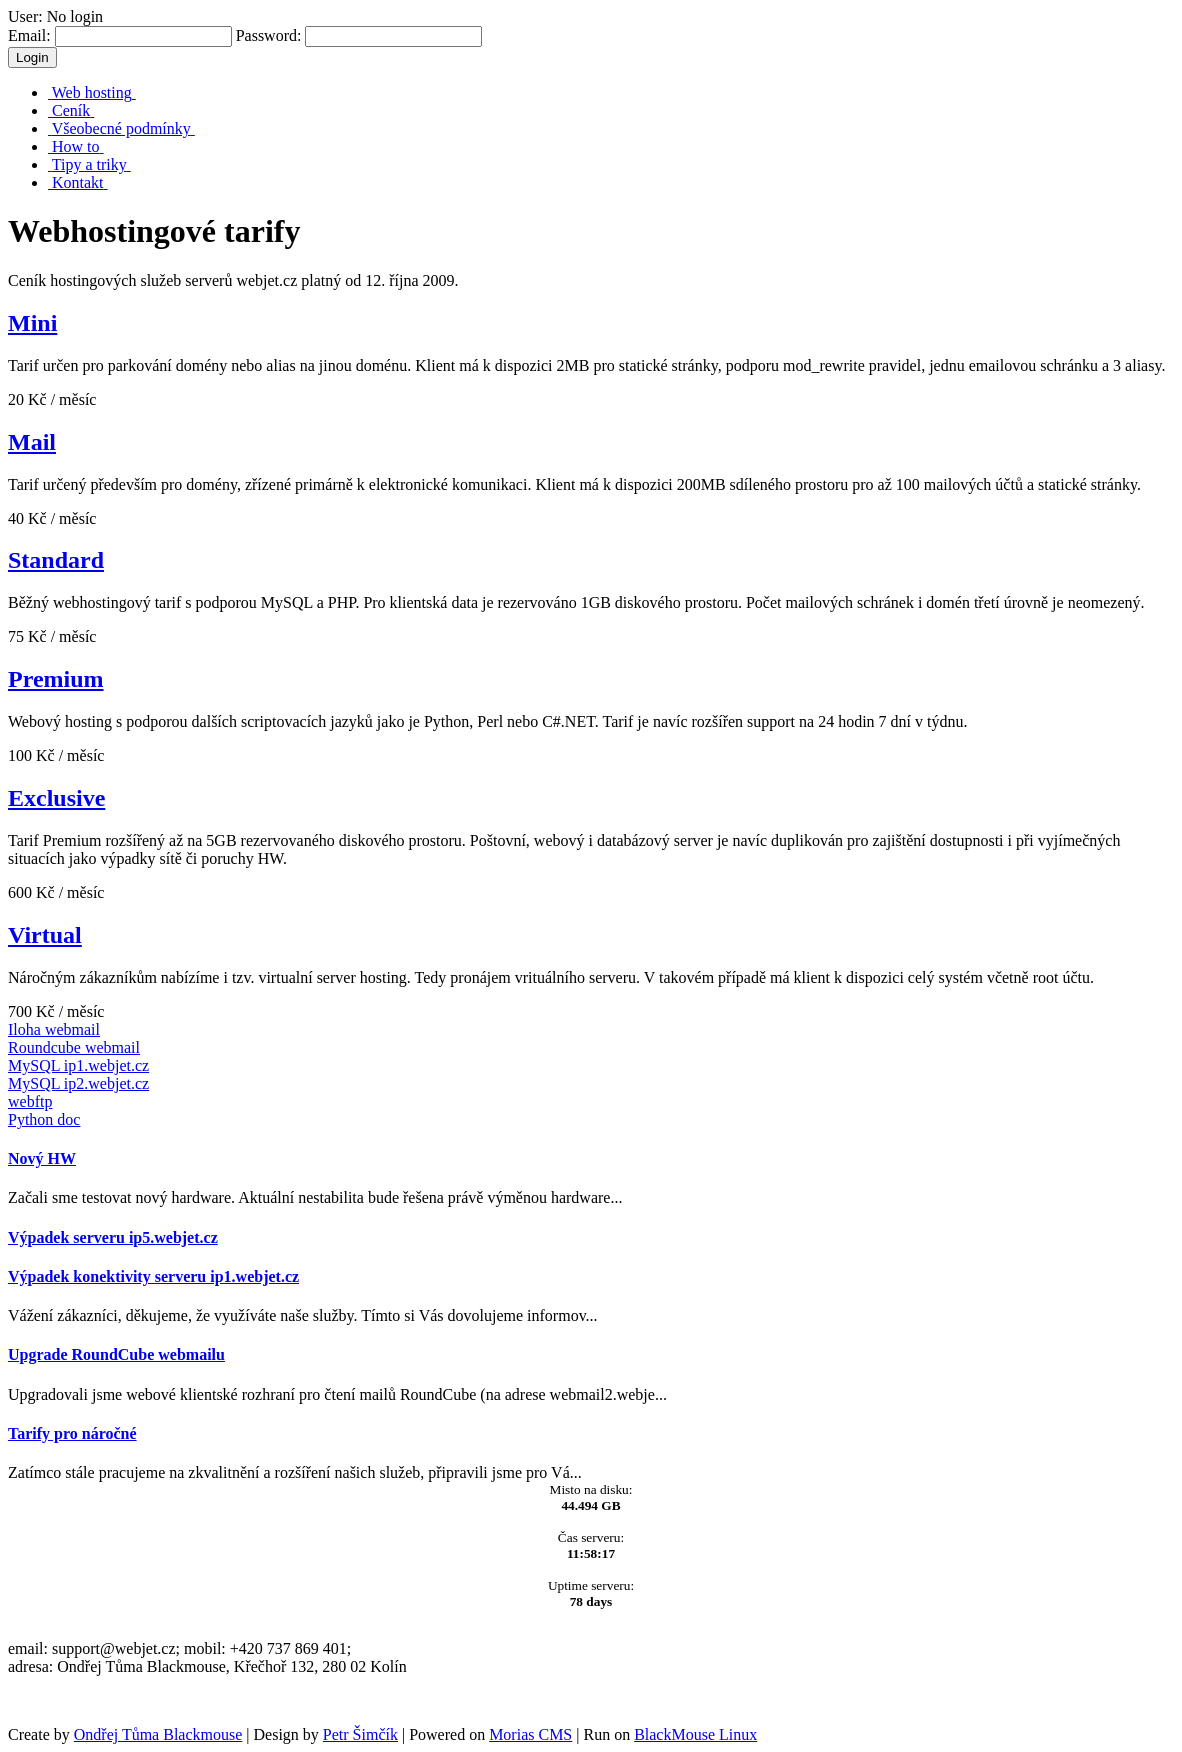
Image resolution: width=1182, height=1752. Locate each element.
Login (32, 57)
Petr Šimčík (360, 1734)
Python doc (44, 1119)
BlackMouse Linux (695, 1734)
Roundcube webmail (74, 1047)
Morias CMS (530, 1734)
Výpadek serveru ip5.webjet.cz (113, 1237)
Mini (32, 323)
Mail (32, 442)
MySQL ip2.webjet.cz (78, 1083)
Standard (56, 560)
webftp (30, 1101)
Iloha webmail (54, 1029)
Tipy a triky (89, 164)
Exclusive (56, 798)
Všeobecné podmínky (121, 128)
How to (76, 146)
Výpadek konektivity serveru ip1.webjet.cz (153, 1276)
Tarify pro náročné (72, 1433)
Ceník (71, 110)
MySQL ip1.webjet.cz (78, 1065)
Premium (56, 679)
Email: (120, 35)
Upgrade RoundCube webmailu (116, 1354)
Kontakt (78, 182)
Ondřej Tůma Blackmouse (158, 1734)
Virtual (45, 935)
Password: (359, 35)
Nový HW (42, 1158)
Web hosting (92, 92)
